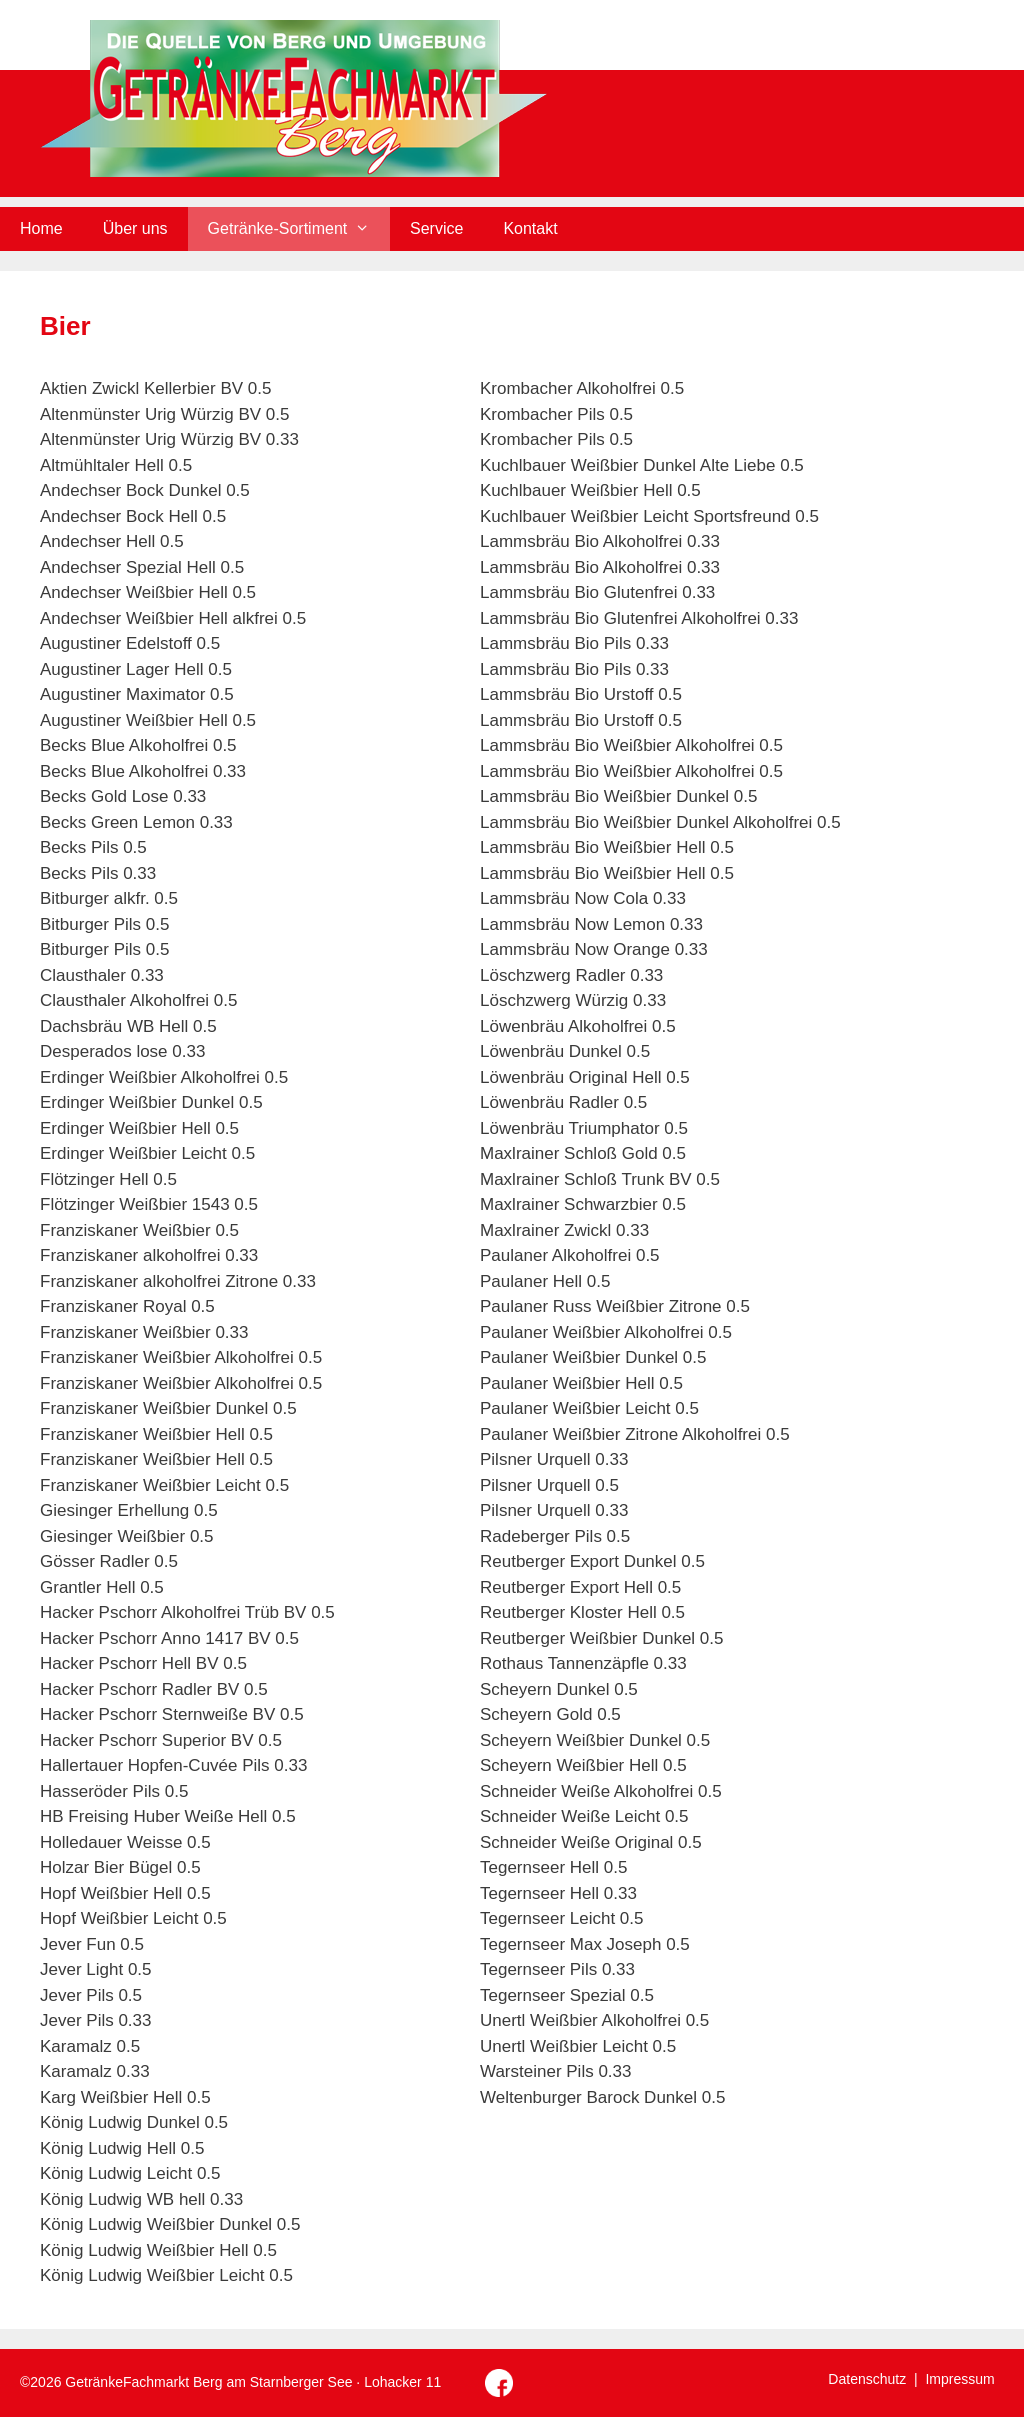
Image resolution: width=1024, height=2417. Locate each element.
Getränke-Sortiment (299, 229)
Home (41, 228)
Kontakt (530, 228)
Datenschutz (867, 2379)
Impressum (959, 2379)
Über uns (135, 228)
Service (436, 228)
